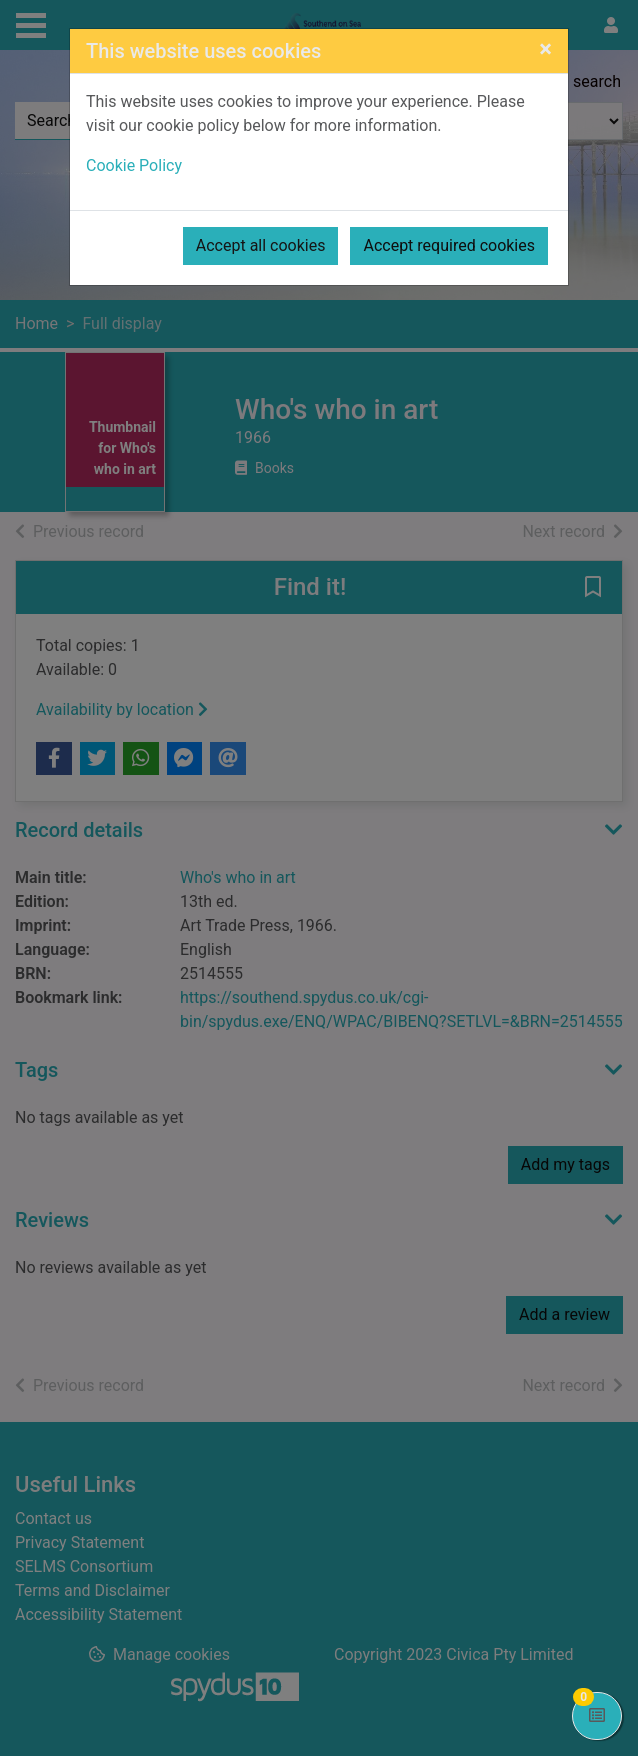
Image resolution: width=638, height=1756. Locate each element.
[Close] (545, 49)
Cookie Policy (134, 165)
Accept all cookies (261, 245)
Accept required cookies (449, 245)
